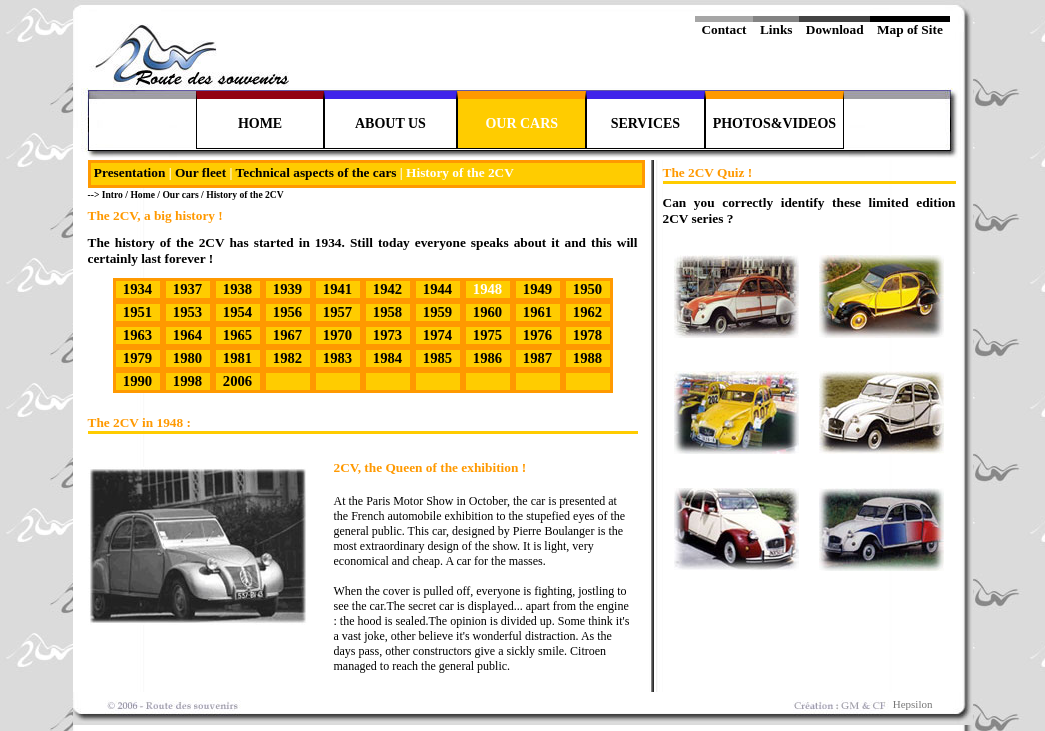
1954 (237, 312)
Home (142, 194)
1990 (137, 381)
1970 (337, 335)
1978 (587, 335)
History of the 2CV (245, 194)
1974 (437, 335)
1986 (487, 358)
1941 (337, 289)
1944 (437, 289)
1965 (237, 335)
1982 (287, 358)
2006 (237, 381)
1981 (237, 358)
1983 (337, 358)
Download (834, 29)
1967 (287, 335)
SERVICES (645, 123)
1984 (387, 358)
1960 (487, 312)
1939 (287, 289)
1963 (137, 335)
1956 (287, 312)
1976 (537, 335)
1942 (387, 289)
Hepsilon (913, 704)
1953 (187, 312)
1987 (537, 358)
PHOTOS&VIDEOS (774, 123)
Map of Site (909, 29)
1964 (187, 335)
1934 (137, 289)
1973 (387, 335)
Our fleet (201, 172)
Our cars (180, 194)
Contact (724, 29)
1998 (187, 381)
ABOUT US (390, 123)
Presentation (130, 172)
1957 (337, 312)
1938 (237, 289)
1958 (387, 312)
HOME (260, 123)
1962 (587, 312)
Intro (114, 194)
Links (776, 29)
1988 (587, 358)
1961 (537, 312)
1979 (137, 358)
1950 (587, 289)
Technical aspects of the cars (315, 172)
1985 (437, 358)
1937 (187, 289)
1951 (137, 312)
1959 (437, 312)
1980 (187, 358)
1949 (537, 289)
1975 (487, 335)
